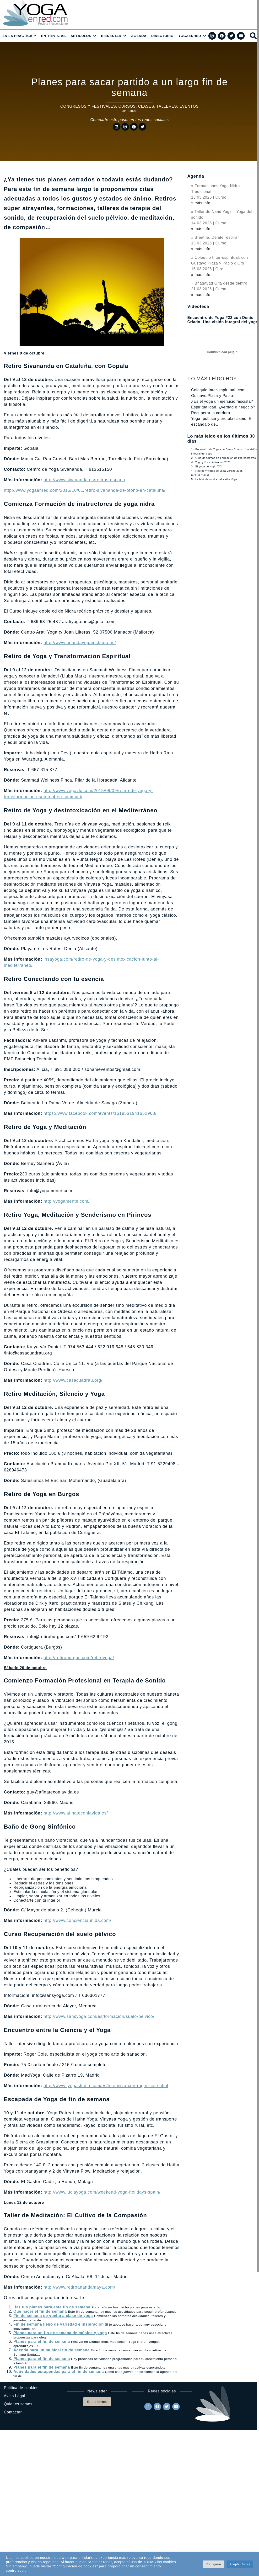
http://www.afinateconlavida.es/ (75, 1813)
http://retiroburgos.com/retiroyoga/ (78, 1657)
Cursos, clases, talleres (148, 106)
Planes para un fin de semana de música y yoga (60, 2333)
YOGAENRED (189, 36)
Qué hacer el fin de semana (40, 2311)
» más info (200, 203)
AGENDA (138, 36)
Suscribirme (97, 2402)
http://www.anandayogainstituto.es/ (79, 642)
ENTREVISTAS (53, 36)
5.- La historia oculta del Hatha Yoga (214, 479)
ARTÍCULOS (80, 36)
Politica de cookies (21, 2388)
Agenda (195, 176)
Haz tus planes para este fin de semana (51, 2307)
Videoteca (198, 306)
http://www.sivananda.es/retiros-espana (84, 479)
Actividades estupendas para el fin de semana (58, 2372)
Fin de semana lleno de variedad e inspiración (58, 2324)
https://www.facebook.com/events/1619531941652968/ (99, 1113)
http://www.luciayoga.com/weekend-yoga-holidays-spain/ (101, 2192)
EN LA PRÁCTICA (17, 36)
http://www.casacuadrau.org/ (73, 1380)
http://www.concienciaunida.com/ (77, 1920)
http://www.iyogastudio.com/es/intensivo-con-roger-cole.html (105, 2085)
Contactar (13, 2412)
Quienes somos (18, 2404)
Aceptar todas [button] (239, 2564)
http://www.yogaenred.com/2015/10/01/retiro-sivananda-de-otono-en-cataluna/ (85, 490)
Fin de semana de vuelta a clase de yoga (53, 2316)
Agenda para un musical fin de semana (51, 2350)
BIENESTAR (111, 36)
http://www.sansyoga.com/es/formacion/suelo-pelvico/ (98, 2016)
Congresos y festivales (88, 106)
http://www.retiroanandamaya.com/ (79, 2287)
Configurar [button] (213, 2564)
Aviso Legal (14, 2396)
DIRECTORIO (162, 36)
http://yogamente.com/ (66, 1201)
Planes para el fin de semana (41, 2341)
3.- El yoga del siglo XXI (206, 466)
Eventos (189, 106)
